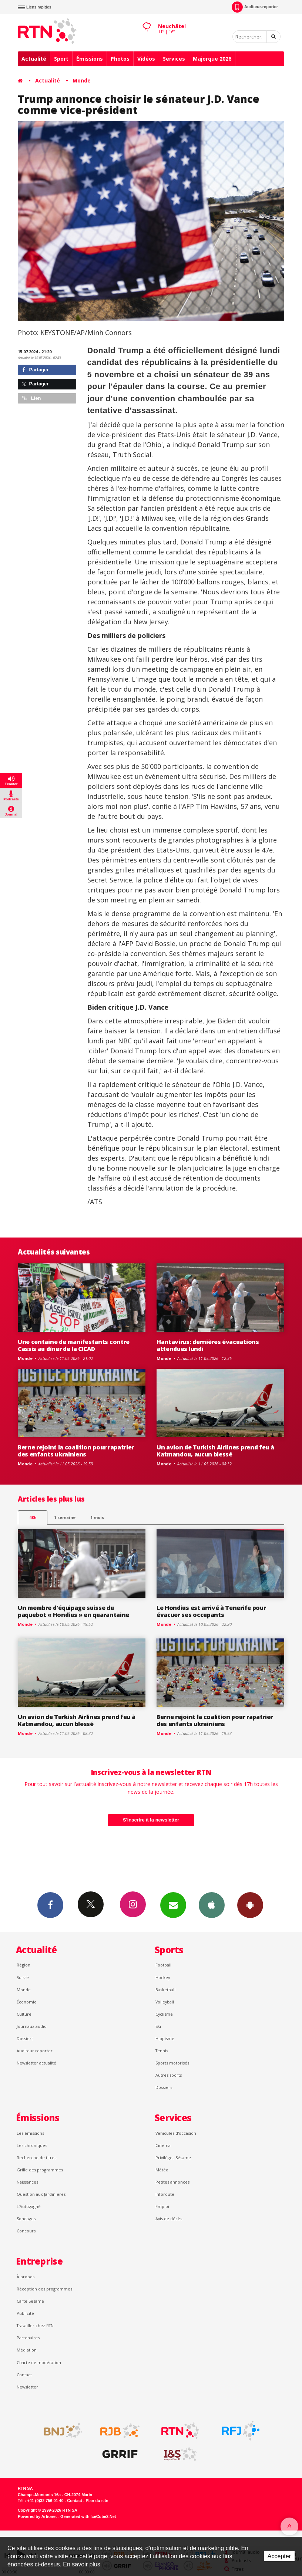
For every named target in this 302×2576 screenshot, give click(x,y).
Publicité (25, 2313)
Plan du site (96, 2500)
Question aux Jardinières (41, 2194)
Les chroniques (32, 2145)
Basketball (165, 1989)
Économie (27, 2001)
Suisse (23, 1977)
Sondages (26, 2218)
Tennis (161, 2050)
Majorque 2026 (212, 58)
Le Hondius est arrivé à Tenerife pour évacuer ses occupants (211, 1611)
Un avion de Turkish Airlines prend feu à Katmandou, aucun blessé (215, 1450)
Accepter (279, 2556)
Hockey (162, 1977)
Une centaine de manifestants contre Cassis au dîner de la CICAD (74, 1345)
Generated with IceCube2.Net (88, 2516)
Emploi (162, 2206)
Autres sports (168, 2075)
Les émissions (30, 2133)
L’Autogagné (29, 2206)
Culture (24, 2014)
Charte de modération (39, 2362)
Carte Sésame (30, 2301)
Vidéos (146, 58)
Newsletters (173, 1904)
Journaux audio (32, 2026)
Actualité (33, 58)
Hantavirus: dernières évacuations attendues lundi (208, 1345)
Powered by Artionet (37, 2516)
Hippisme (164, 2038)
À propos (25, 2276)
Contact (24, 2374)
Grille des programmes (40, 2169)
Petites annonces (172, 2182)
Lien (31, 398)
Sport (61, 58)
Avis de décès (168, 2218)
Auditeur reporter (35, 2050)
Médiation (27, 2349)
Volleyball (164, 2001)
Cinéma (163, 2145)
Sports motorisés (172, 2062)
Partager (35, 369)
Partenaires (28, 2337)
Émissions (89, 58)
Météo (161, 2169)
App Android (250, 1904)
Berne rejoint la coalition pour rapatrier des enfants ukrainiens (76, 1450)
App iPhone (212, 1904)
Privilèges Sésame (173, 2157)
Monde (82, 80)
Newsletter (27, 2386)
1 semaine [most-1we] (65, 1517)
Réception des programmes (44, 2288)
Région (23, 1964)
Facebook (50, 1904)
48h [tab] (32, 1517)
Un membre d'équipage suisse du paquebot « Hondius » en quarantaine (73, 1611)
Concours (26, 2230)
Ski (158, 2026)
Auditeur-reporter (255, 7)
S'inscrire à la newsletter (151, 1820)
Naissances (27, 2182)
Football (163, 1964)
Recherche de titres (36, 2157)
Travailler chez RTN (35, 2325)
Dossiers (25, 2038)
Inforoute (164, 2194)
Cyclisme (164, 2014)
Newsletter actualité (36, 2062)
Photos (120, 58)
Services (174, 58)
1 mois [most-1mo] (97, 1517)
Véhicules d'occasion (175, 2133)
